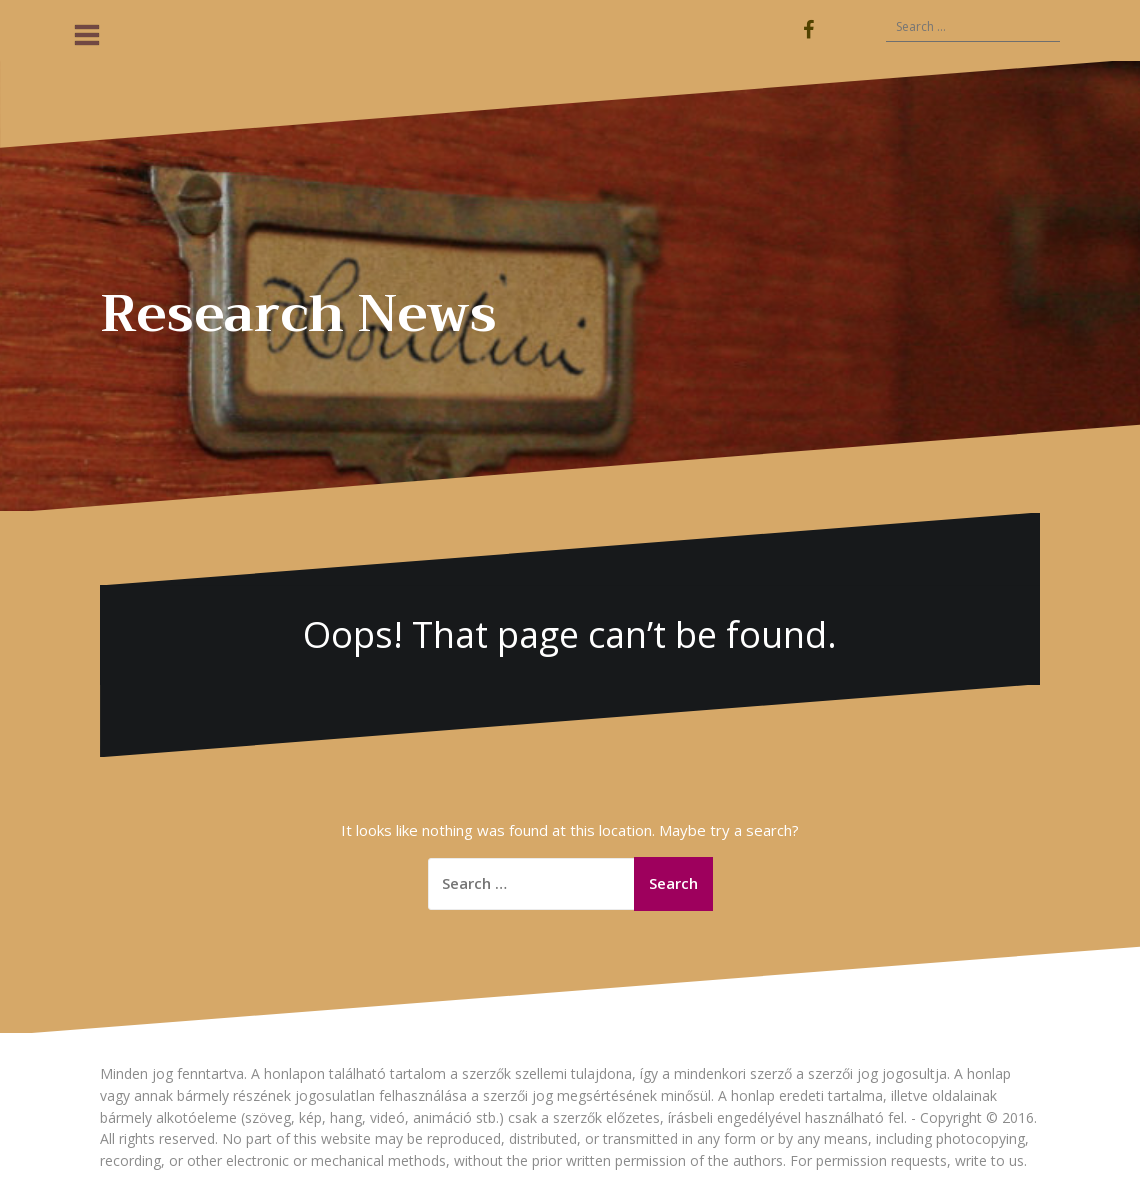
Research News (298, 314)
